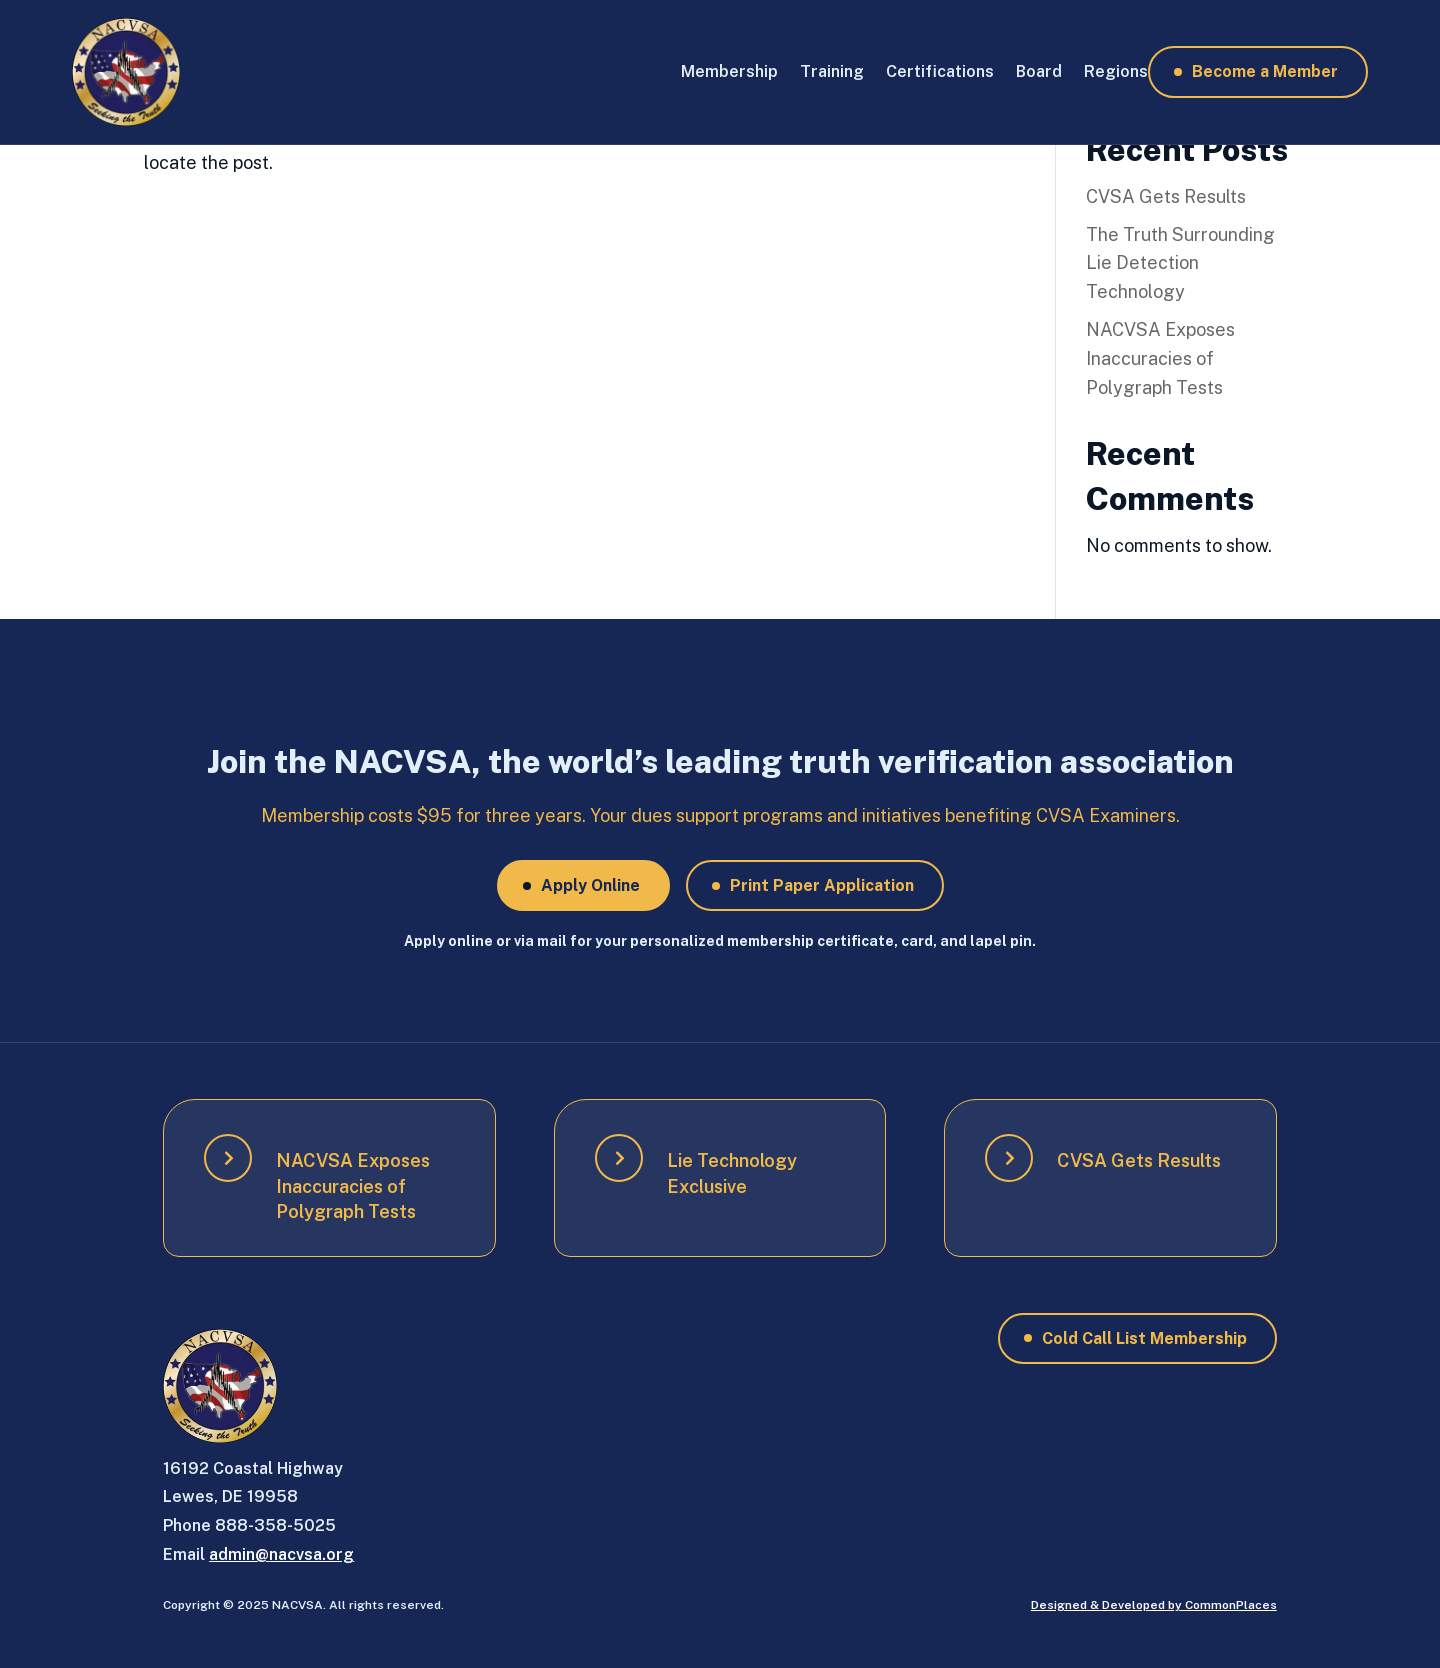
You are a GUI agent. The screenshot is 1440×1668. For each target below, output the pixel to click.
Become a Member (1265, 71)
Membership (729, 71)
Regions (1116, 71)
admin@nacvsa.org (281, 1554)
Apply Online (590, 885)
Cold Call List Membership (1144, 1338)
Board (1039, 71)
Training (832, 71)
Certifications (940, 71)
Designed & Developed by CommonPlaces (1154, 1605)
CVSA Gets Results (1166, 196)
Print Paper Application (822, 885)
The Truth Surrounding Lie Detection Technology (1180, 263)
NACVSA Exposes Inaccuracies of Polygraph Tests (1160, 358)
